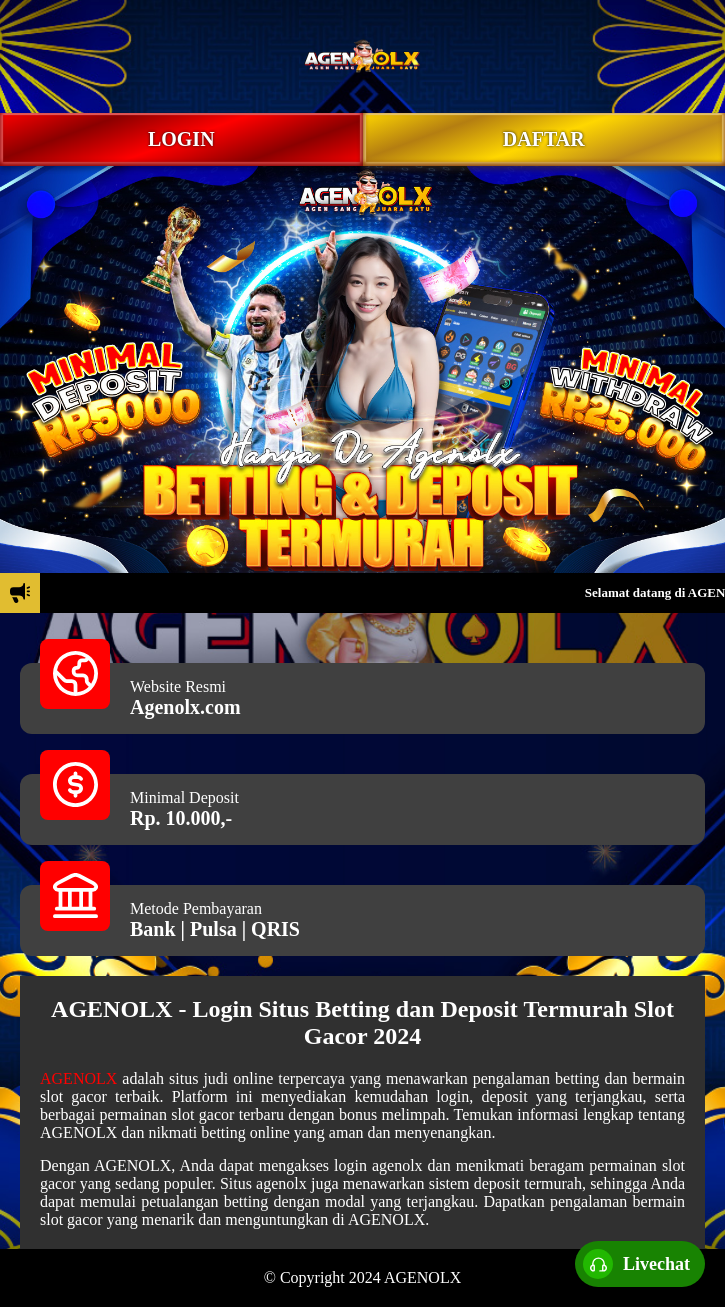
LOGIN (181, 139)
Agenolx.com (185, 707)
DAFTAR (544, 139)
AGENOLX (78, 1078)
